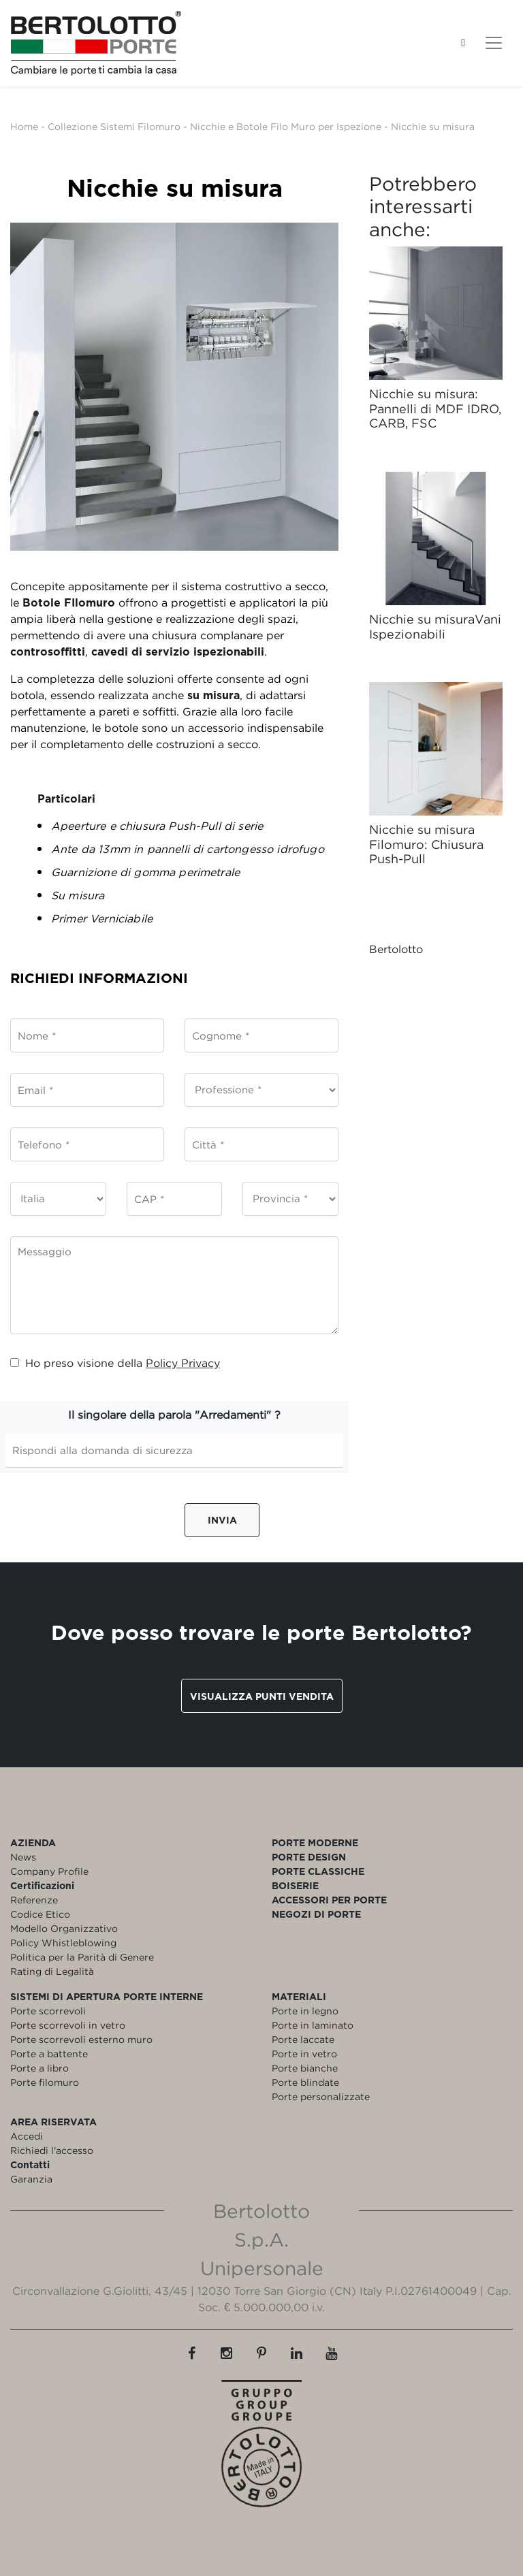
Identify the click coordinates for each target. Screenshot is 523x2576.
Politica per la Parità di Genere (82, 1957)
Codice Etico (40, 1914)
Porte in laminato (312, 2025)
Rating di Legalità (52, 1971)
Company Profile (49, 1871)
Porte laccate (303, 2039)
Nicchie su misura (433, 126)
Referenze (34, 1900)
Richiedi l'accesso (51, 2150)
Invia (222, 1520)
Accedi (26, 2136)
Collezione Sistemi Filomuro (114, 126)
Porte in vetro (304, 2053)
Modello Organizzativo (64, 1928)
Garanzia (31, 2179)
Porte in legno (305, 2011)
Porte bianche (305, 2068)
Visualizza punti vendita (262, 1696)
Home (24, 126)
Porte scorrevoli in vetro (67, 2025)
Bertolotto (396, 949)
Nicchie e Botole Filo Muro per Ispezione (285, 126)
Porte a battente (49, 2053)
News (23, 1857)
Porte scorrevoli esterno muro (81, 2039)
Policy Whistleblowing (63, 1942)
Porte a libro (39, 2068)
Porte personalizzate (321, 2096)
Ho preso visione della (115, 1363)
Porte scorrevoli (48, 2011)
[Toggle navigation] (493, 43)
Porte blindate (305, 2082)
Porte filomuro (44, 2082)
